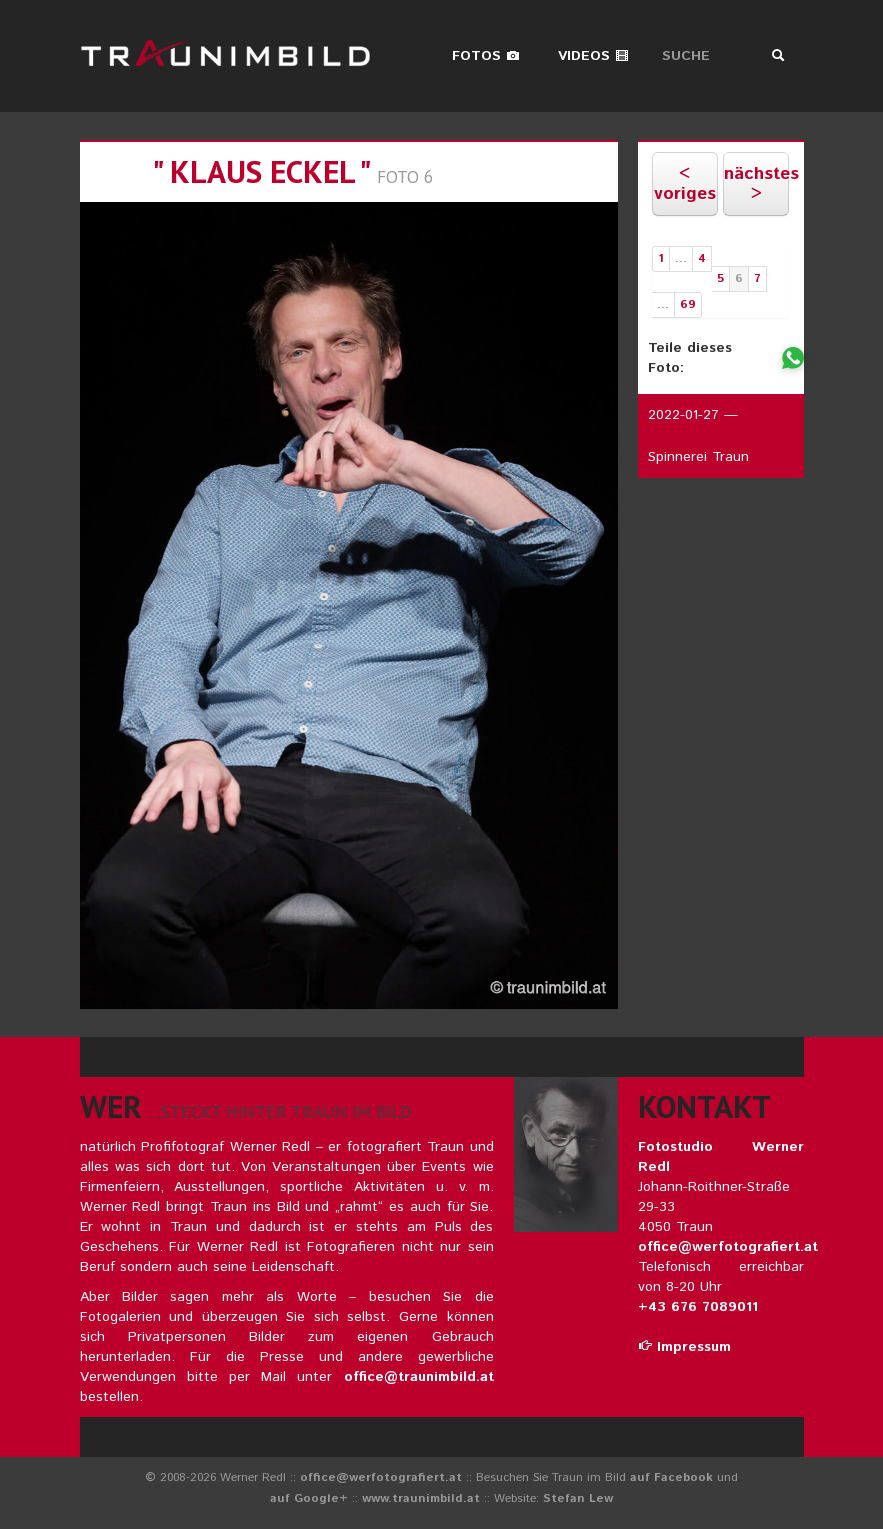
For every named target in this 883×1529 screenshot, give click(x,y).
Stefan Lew (578, 1498)
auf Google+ (309, 1498)
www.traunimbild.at (421, 1498)
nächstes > (756, 184)
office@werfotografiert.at (728, 1247)
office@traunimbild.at (419, 1377)
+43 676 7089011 (698, 1307)
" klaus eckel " (260, 171)
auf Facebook (671, 1477)
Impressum (684, 1347)
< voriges (685, 184)
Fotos (486, 56)
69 (688, 304)
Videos (593, 56)
